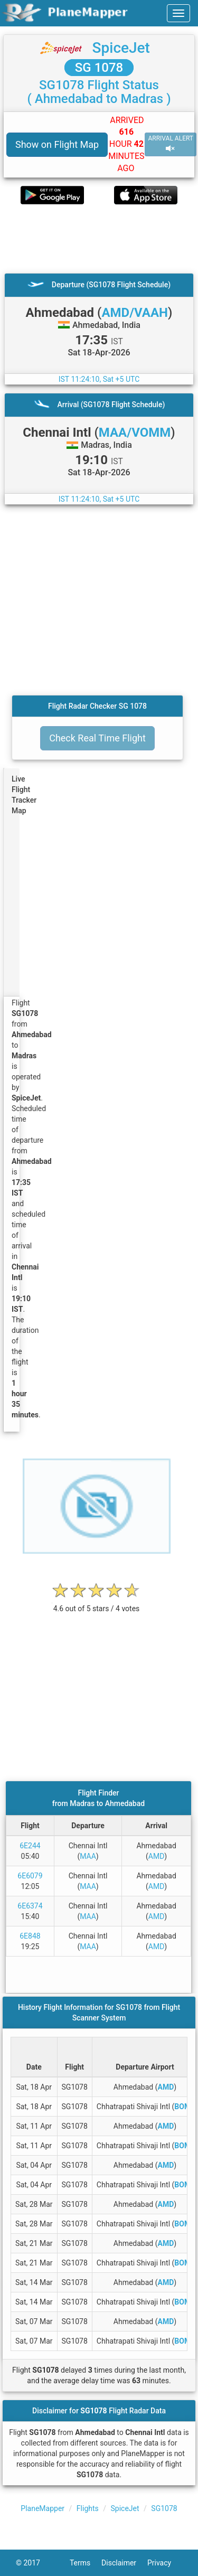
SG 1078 (99, 67)
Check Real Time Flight (97, 738)
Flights (88, 2508)
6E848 (30, 1936)
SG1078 (164, 2508)
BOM (182, 2106)
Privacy (164, 2563)
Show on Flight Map (57, 144)
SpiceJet (121, 48)
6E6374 (29, 1906)
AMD (156, 1856)
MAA (88, 1856)
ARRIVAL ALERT (170, 144)
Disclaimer (124, 2563)
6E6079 (29, 1876)
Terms (85, 2563)
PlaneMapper (42, 2508)
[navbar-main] (178, 13)
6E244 (30, 1845)
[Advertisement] (99, 238)
